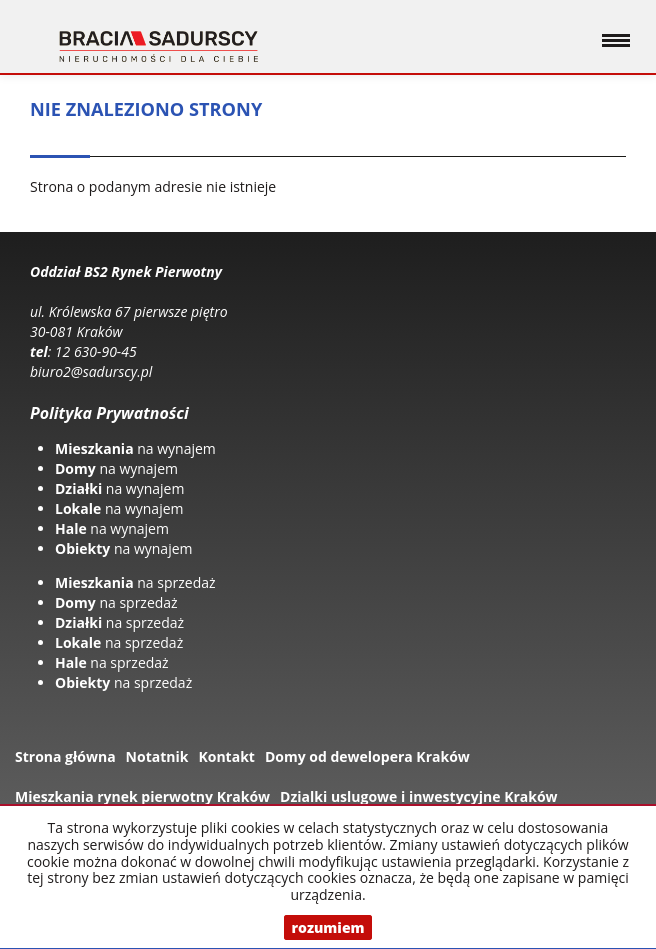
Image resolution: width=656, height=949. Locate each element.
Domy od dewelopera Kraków (367, 756)
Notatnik (157, 756)
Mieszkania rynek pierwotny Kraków (142, 796)
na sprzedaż (135, 582)
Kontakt (226, 756)
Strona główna (65, 756)
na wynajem (135, 448)
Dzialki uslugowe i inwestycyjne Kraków (419, 796)
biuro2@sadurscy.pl (91, 371)
